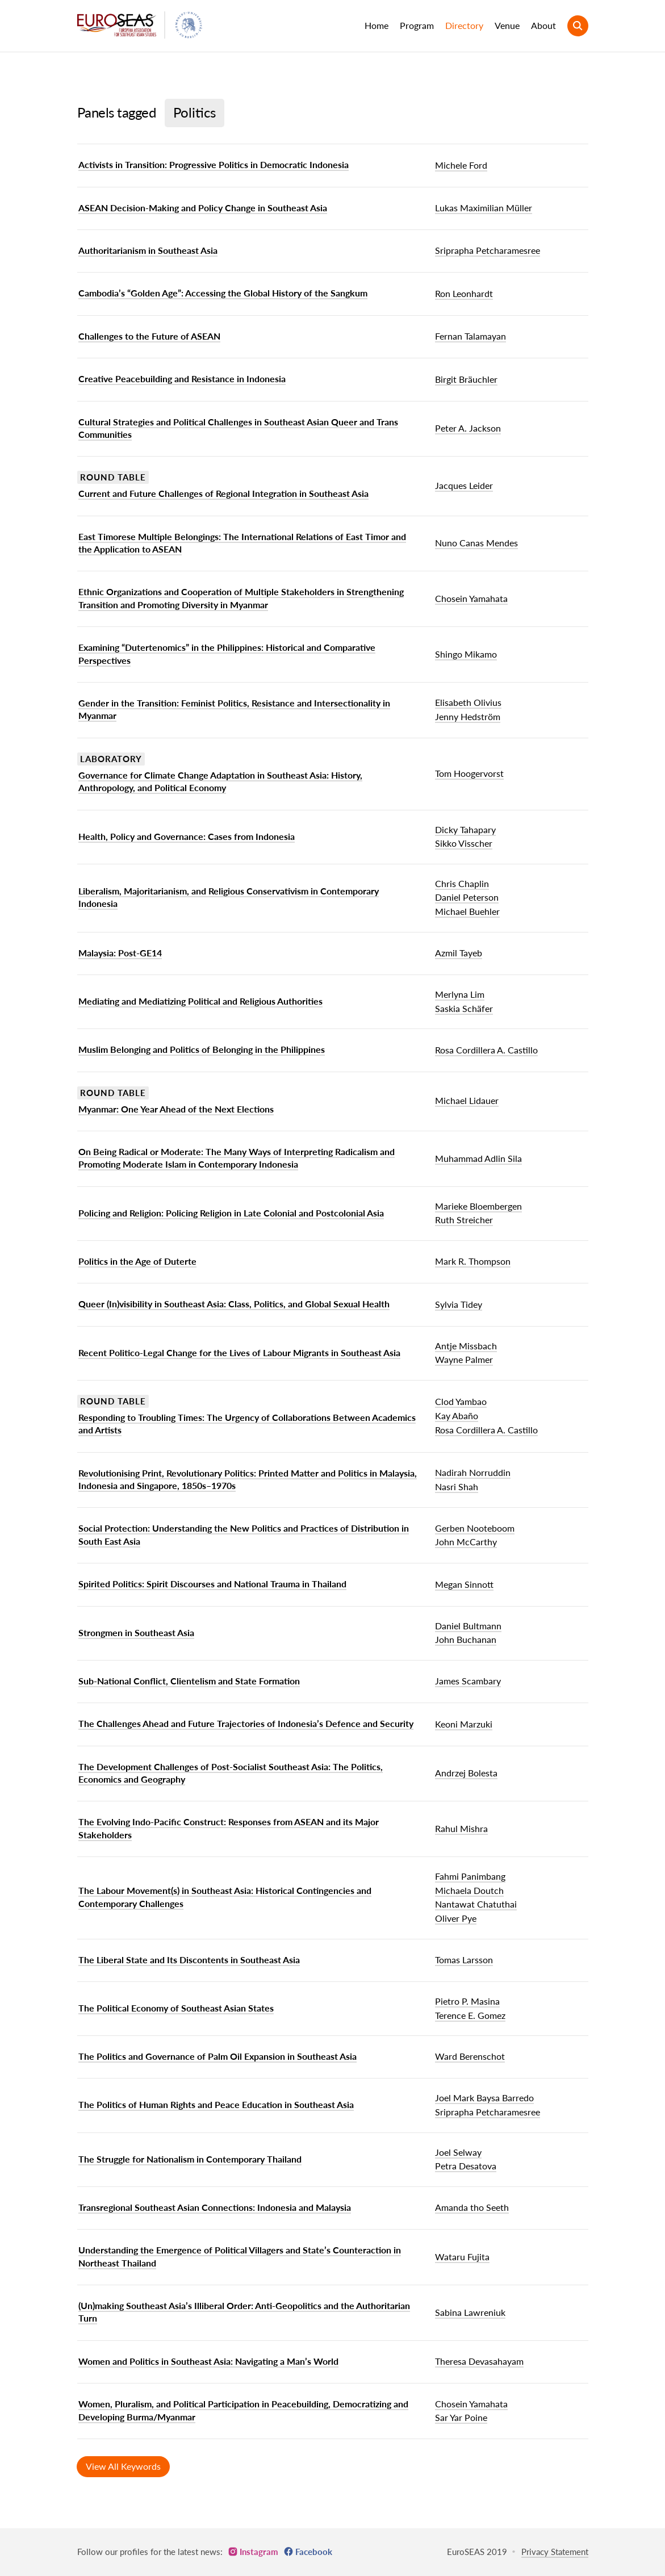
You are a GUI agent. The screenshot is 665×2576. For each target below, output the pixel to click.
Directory (464, 25)
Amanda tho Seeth (472, 2207)
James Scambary (468, 1680)
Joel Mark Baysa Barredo (484, 2097)
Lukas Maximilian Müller (483, 207)
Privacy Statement (554, 2551)
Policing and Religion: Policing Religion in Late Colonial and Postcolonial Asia (231, 1212)
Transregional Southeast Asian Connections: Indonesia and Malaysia (214, 2207)
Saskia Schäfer (464, 1008)
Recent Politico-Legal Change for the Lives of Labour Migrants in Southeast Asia (239, 1352)
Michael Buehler (467, 911)
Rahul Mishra (461, 1828)
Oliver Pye (455, 1918)
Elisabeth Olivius (468, 702)
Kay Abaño (456, 1415)
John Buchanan (465, 1639)
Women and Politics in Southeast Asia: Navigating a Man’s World (208, 2361)
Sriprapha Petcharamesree (487, 250)
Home (376, 25)
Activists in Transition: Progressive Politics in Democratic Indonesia (213, 164)
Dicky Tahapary (465, 829)
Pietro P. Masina (467, 2001)
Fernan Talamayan (470, 336)
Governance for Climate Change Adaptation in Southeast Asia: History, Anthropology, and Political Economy (220, 781)
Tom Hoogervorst (469, 773)
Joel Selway (458, 2152)
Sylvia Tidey (458, 1304)
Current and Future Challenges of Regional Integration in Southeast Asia (223, 493)
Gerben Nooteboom (475, 1528)
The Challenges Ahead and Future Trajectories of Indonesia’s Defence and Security (245, 1723)
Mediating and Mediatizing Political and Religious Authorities (200, 1001)
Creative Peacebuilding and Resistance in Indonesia (182, 378)
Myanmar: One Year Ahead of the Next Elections (176, 1108)
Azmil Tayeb (458, 952)
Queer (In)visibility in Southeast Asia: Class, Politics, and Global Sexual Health (234, 1303)
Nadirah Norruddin (473, 1472)
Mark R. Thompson (473, 1261)
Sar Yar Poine (461, 2417)
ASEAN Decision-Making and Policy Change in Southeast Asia (202, 207)
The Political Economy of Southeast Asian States (176, 2007)
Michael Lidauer (467, 1100)
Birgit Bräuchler (466, 379)
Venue (507, 25)
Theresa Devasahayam (479, 2361)
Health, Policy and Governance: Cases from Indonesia (186, 836)
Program (417, 25)
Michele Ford (461, 165)
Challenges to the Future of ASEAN (149, 336)
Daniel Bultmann (468, 1625)
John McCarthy (466, 1541)
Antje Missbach (466, 1345)
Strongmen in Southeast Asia (136, 1632)
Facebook (313, 2551)
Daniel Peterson (467, 897)
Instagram (259, 2551)
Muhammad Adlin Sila (478, 1158)
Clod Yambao (461, 1401)
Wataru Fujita (462, 2256)
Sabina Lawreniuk (470, 2312)
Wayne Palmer (464, 1359)
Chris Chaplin (462, 883)
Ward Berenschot (470, 2056)
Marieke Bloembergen (478, 1206)
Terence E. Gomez (470, 2015)
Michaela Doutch (469, 1890)
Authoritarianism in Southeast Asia (148, 250)
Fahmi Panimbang (470, 1876)
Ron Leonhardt (464, 293)
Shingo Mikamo (466, 654)
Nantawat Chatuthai (476, 1903)
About (543, 25)
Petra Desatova (465, 2165)
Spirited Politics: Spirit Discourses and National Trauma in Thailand (212, 1583)
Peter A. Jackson (468, 428)
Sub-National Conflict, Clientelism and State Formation (189, 1680)
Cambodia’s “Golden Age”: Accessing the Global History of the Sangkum (222, 292)
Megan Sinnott (464, 1584)
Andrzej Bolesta (466, 1772)
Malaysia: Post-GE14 (120, 952)
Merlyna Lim (459, 994)
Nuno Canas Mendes (476, 542)
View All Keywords (123, 2466)
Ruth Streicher (464, 1219)
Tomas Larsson (464, 1959)
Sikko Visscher (463, 843)
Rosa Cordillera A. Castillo (486, 1049)
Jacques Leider (464, 485)
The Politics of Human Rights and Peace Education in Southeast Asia (216, 2104)
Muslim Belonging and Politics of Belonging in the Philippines (201, 1049)
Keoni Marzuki (463, 1723)
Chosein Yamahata (471, 598)
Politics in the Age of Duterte (137, 1261)
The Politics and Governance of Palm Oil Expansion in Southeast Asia (217, 2056)
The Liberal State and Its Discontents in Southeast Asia (189, 1959)
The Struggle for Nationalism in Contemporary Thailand (190, 2158)
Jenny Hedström (467, 716)
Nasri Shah (456, 1486)
